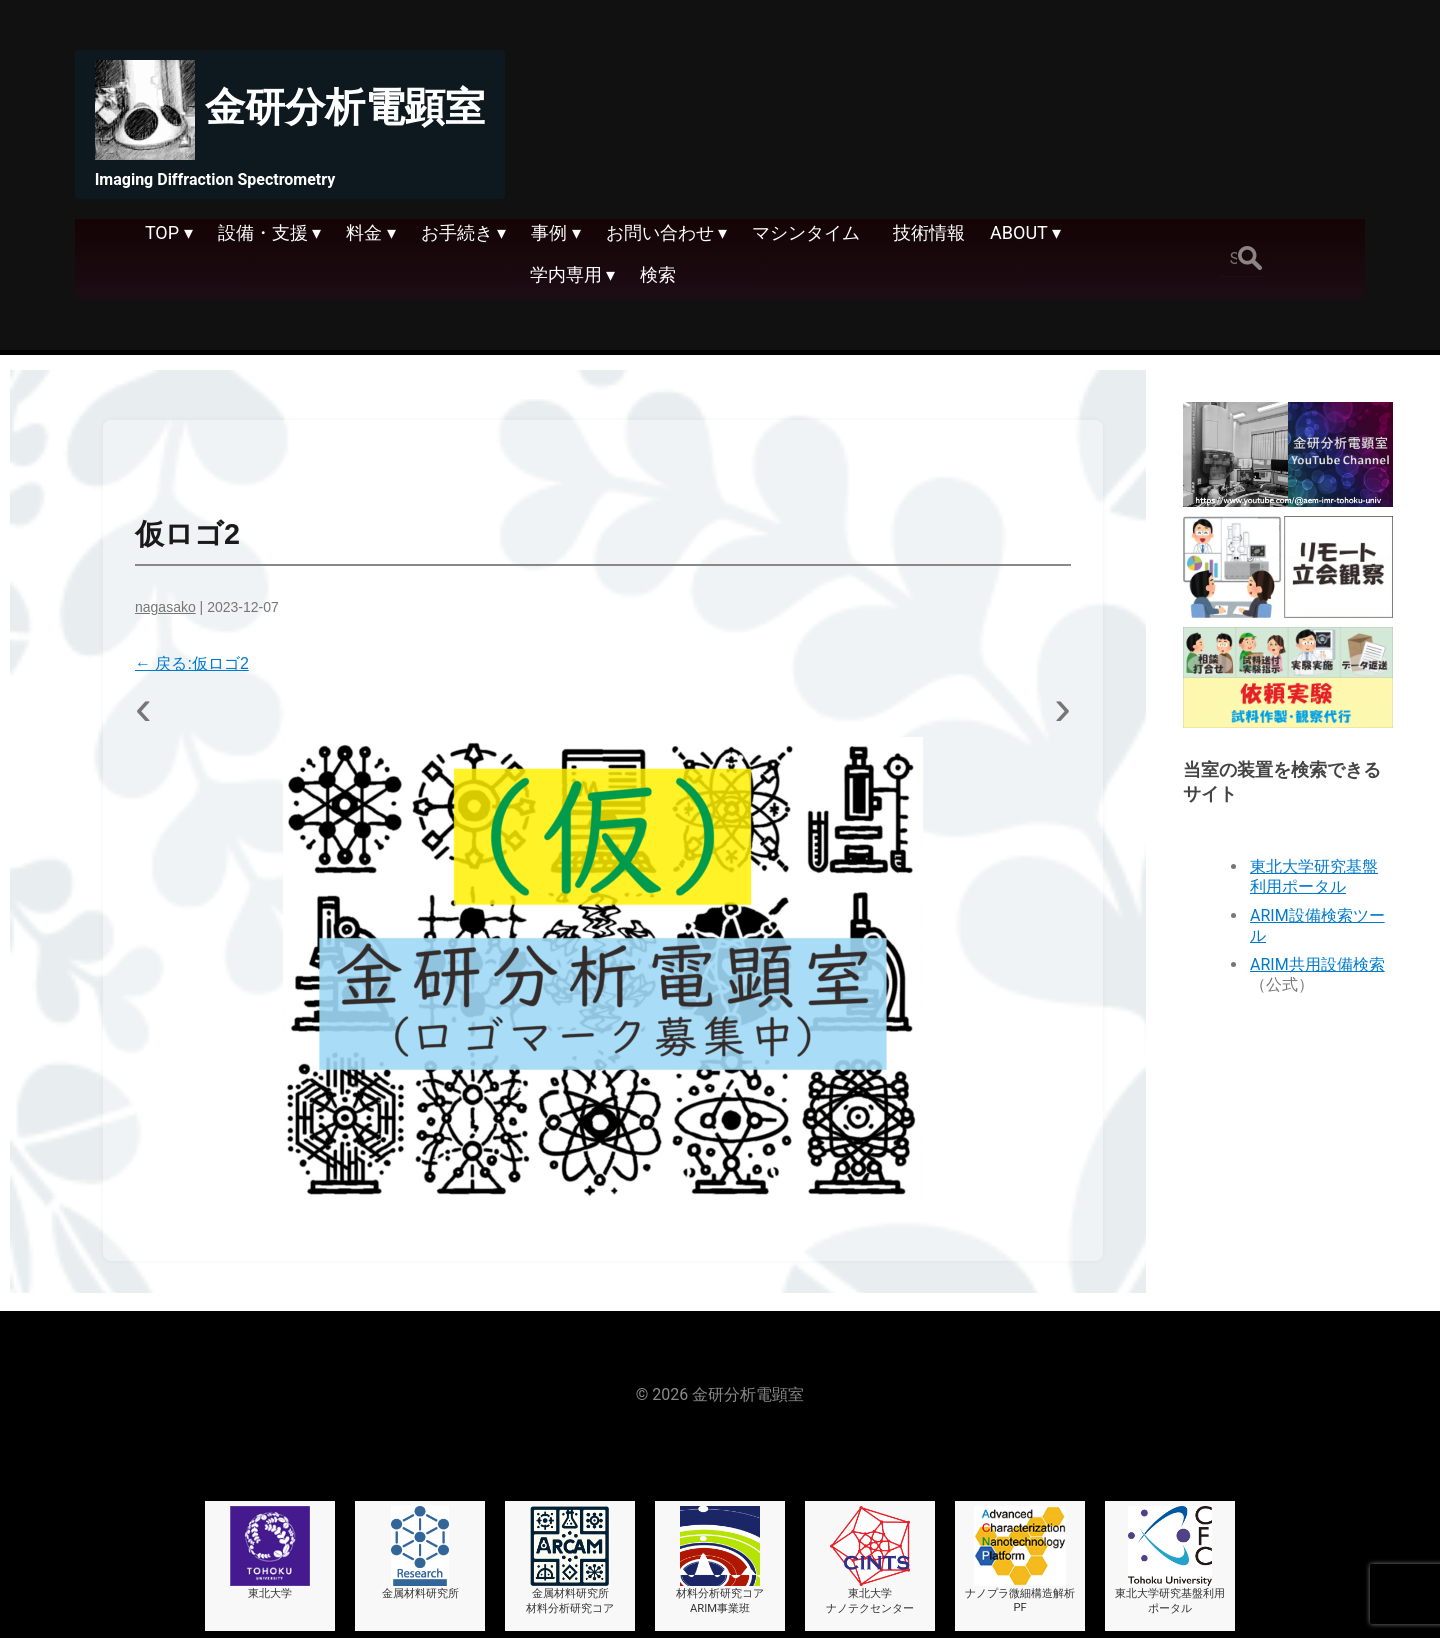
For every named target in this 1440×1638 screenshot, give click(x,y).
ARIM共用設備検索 (1317, 964)
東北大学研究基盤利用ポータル (1314, 876)
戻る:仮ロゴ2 (192, 663)
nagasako (165, 607)
